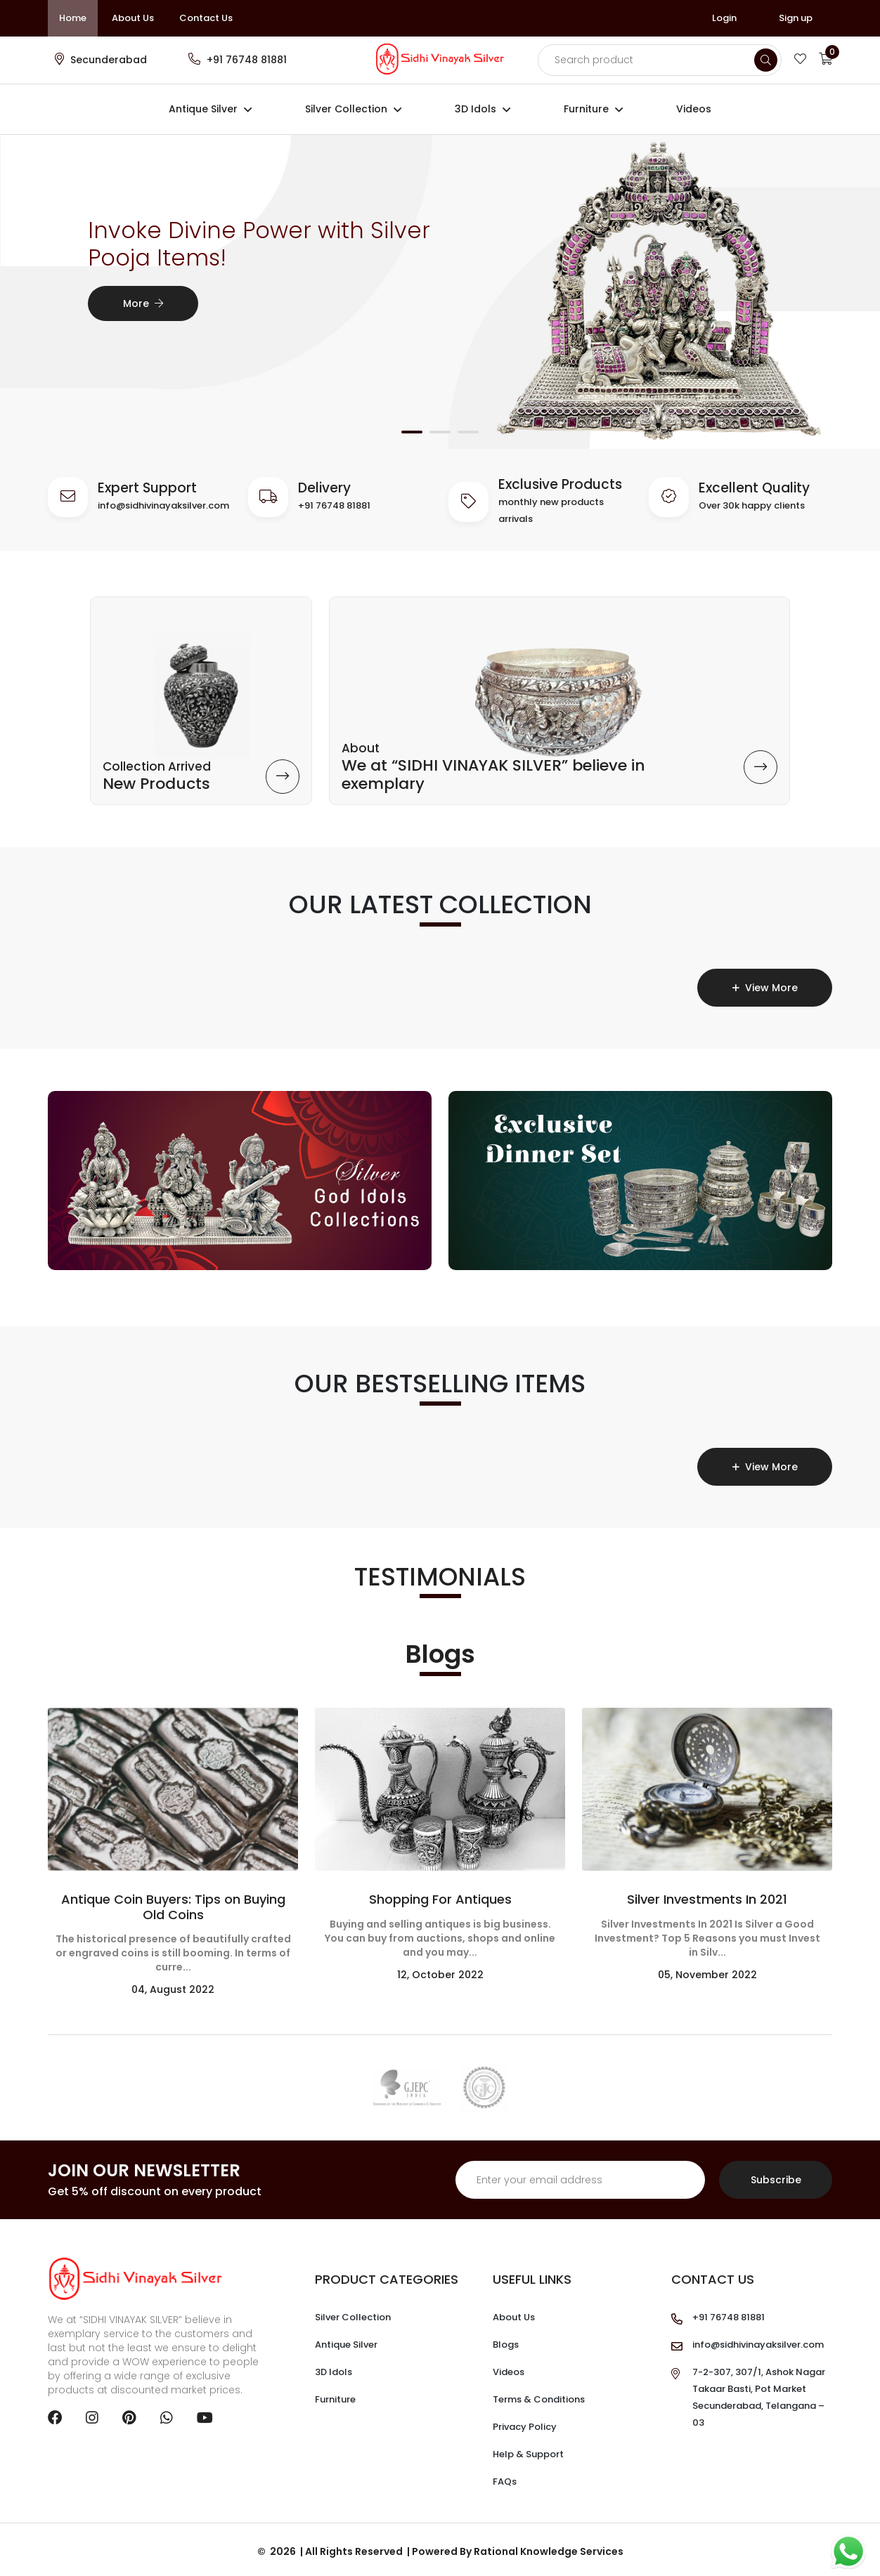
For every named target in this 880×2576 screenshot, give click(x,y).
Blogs (506, 2341)
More (143, 303)
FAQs (505, 2478)
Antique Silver (203, 109)
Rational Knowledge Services (548, 2548)
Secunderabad (108, 60)
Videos (693, 109)
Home (72, 18)
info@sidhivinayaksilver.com (163, 505)
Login (724, 18)
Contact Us (206, 18)
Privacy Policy (525, 2423)
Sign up (796, 18)
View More (765, 984)
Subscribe (776, 2176)
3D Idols (475, 109)
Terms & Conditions (539, 2395)
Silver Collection (346, 109)
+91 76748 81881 (247, 60)
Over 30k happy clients (752, 505)
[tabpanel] (440, 289)
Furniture (586, 109)
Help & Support (528, 2450)
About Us (133, 18)
